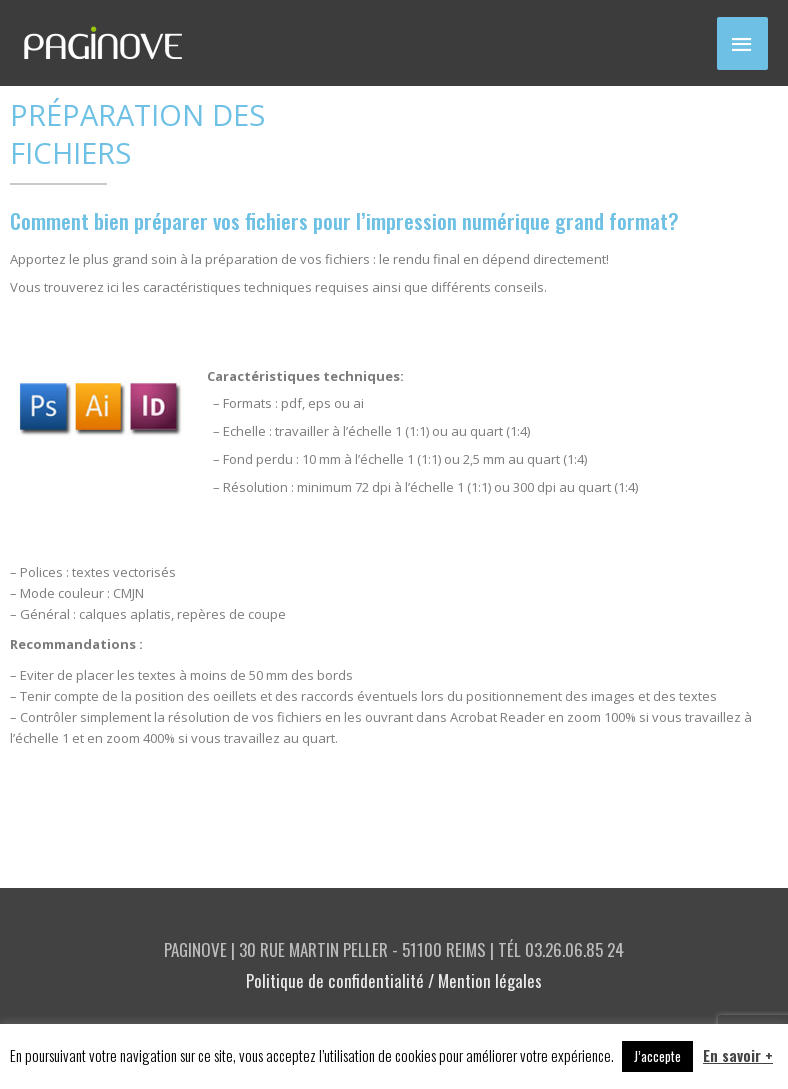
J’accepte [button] (657, 1056)
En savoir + (738, 1055)
